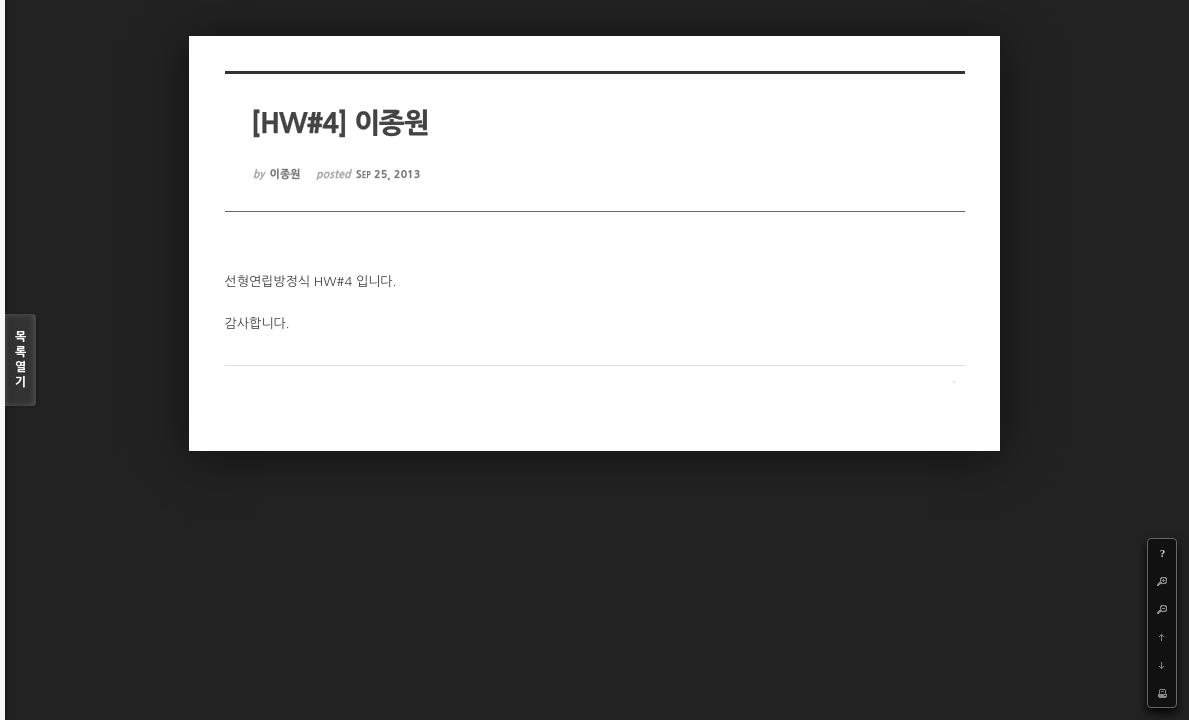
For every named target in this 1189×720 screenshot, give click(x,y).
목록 (20, 360)
